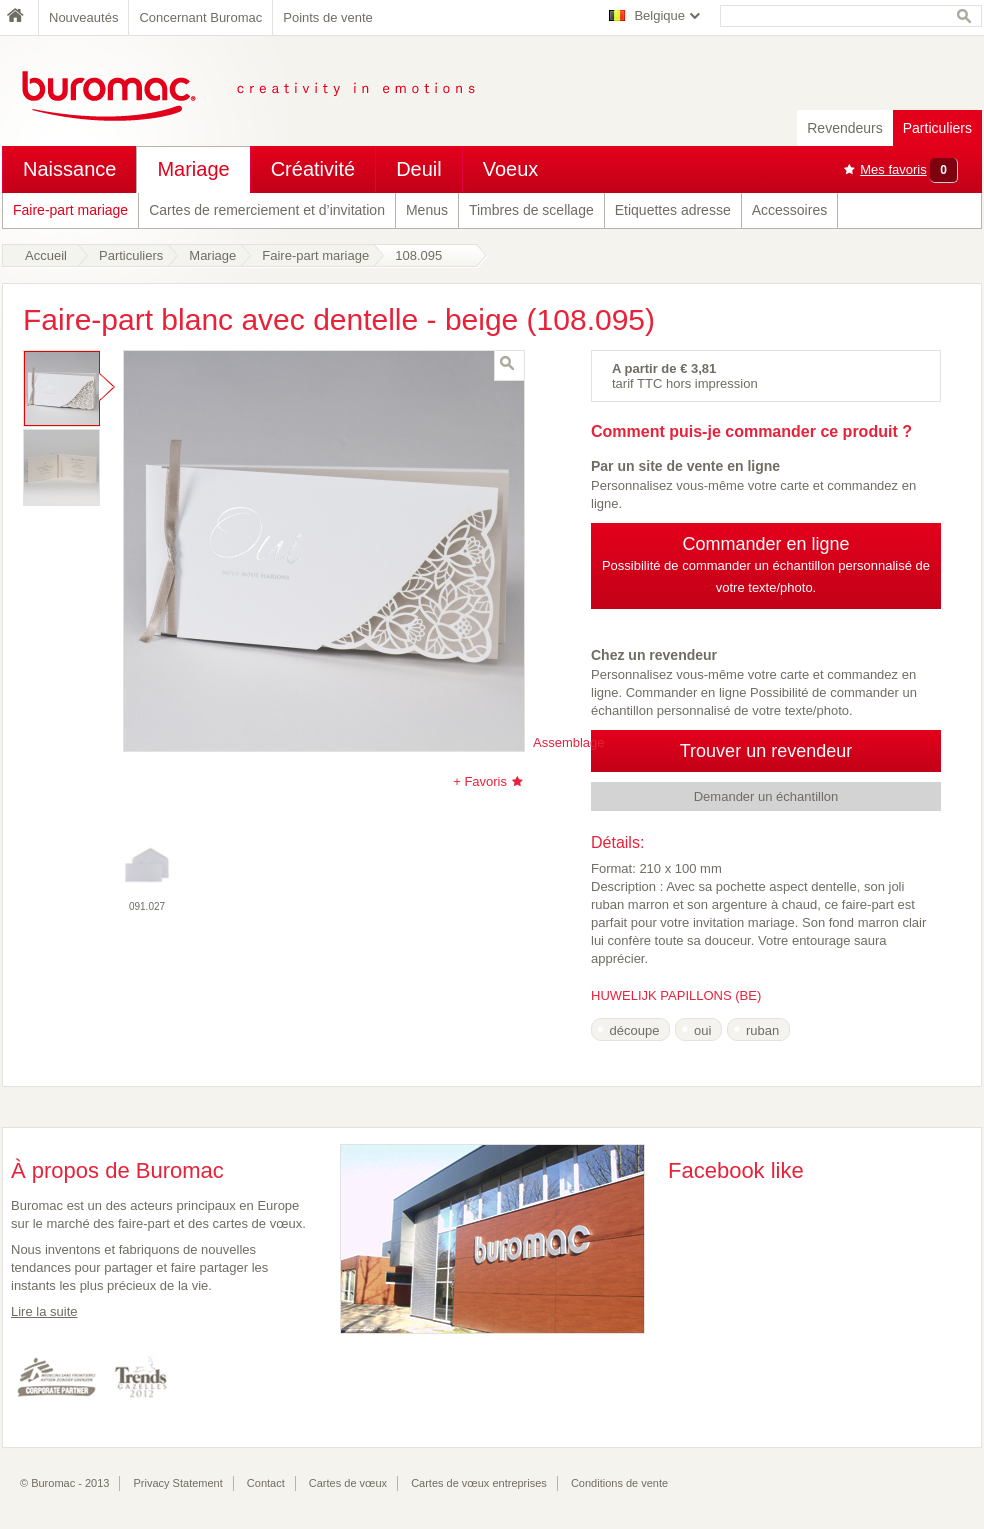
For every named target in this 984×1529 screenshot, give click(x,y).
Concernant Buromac (200, 17)
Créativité (313, 169)
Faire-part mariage (70, 210)
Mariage (193, 169)
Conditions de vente (619, 1483)
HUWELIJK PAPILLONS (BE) (676, 995)
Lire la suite (44, 1311)
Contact (266, 1483)
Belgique (659, 15)
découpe (635, 1030)
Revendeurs (845, 128)
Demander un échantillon (766, 796)
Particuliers (937, 128)
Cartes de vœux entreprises (479, 1483)
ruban (762, 1030)
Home (20, 17)
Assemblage (569, 742)
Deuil (419, 169)
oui (702, 1030)
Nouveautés (83, 17)
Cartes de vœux (348, 1483)
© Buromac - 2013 (64, 1483)
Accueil (46, 255)
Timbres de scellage (531, 210)
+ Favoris (480, 781)
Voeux (511, 169)
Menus (427, 210)
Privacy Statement (178, 1483)
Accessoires (789, 210)
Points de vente (328, 17)
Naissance (69, 169)
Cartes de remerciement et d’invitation (267, 210)
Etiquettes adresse (673, 210)
